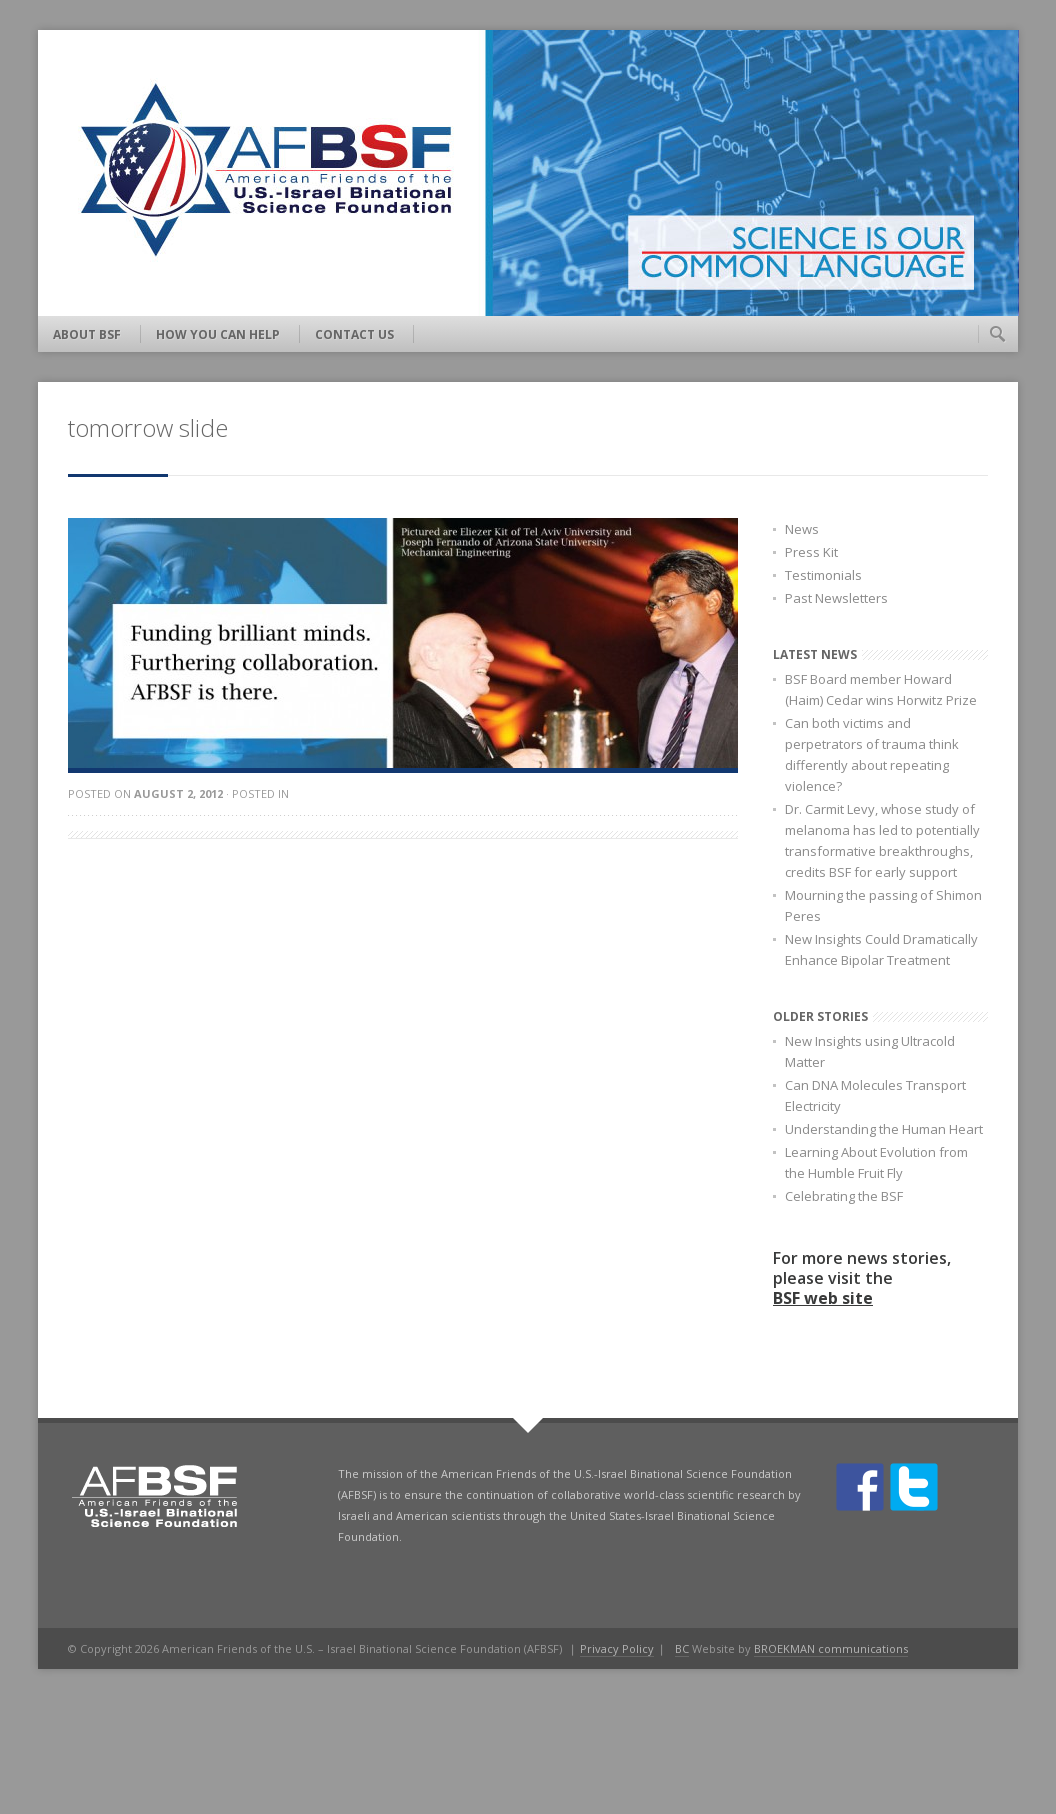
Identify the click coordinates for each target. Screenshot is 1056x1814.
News (802, 529)
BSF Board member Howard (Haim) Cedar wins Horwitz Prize (881, 689)
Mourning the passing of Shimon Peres (883, 905)
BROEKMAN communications (831, 1648)
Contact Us (354, 334)
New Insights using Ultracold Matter (870, 1051)
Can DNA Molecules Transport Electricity (875, 1095)
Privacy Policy (617, 1648)
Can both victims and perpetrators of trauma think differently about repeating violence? (872, 754)
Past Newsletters (836, 598)
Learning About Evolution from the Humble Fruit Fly (876, 1162)
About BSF (87, 334)
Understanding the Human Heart (884, 1129)
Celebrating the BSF (844, 1196)
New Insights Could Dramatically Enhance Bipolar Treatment (881, 949)
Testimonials (823, 575)
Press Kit (811, 552)
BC (682, 1648)
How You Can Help (218, 334)
